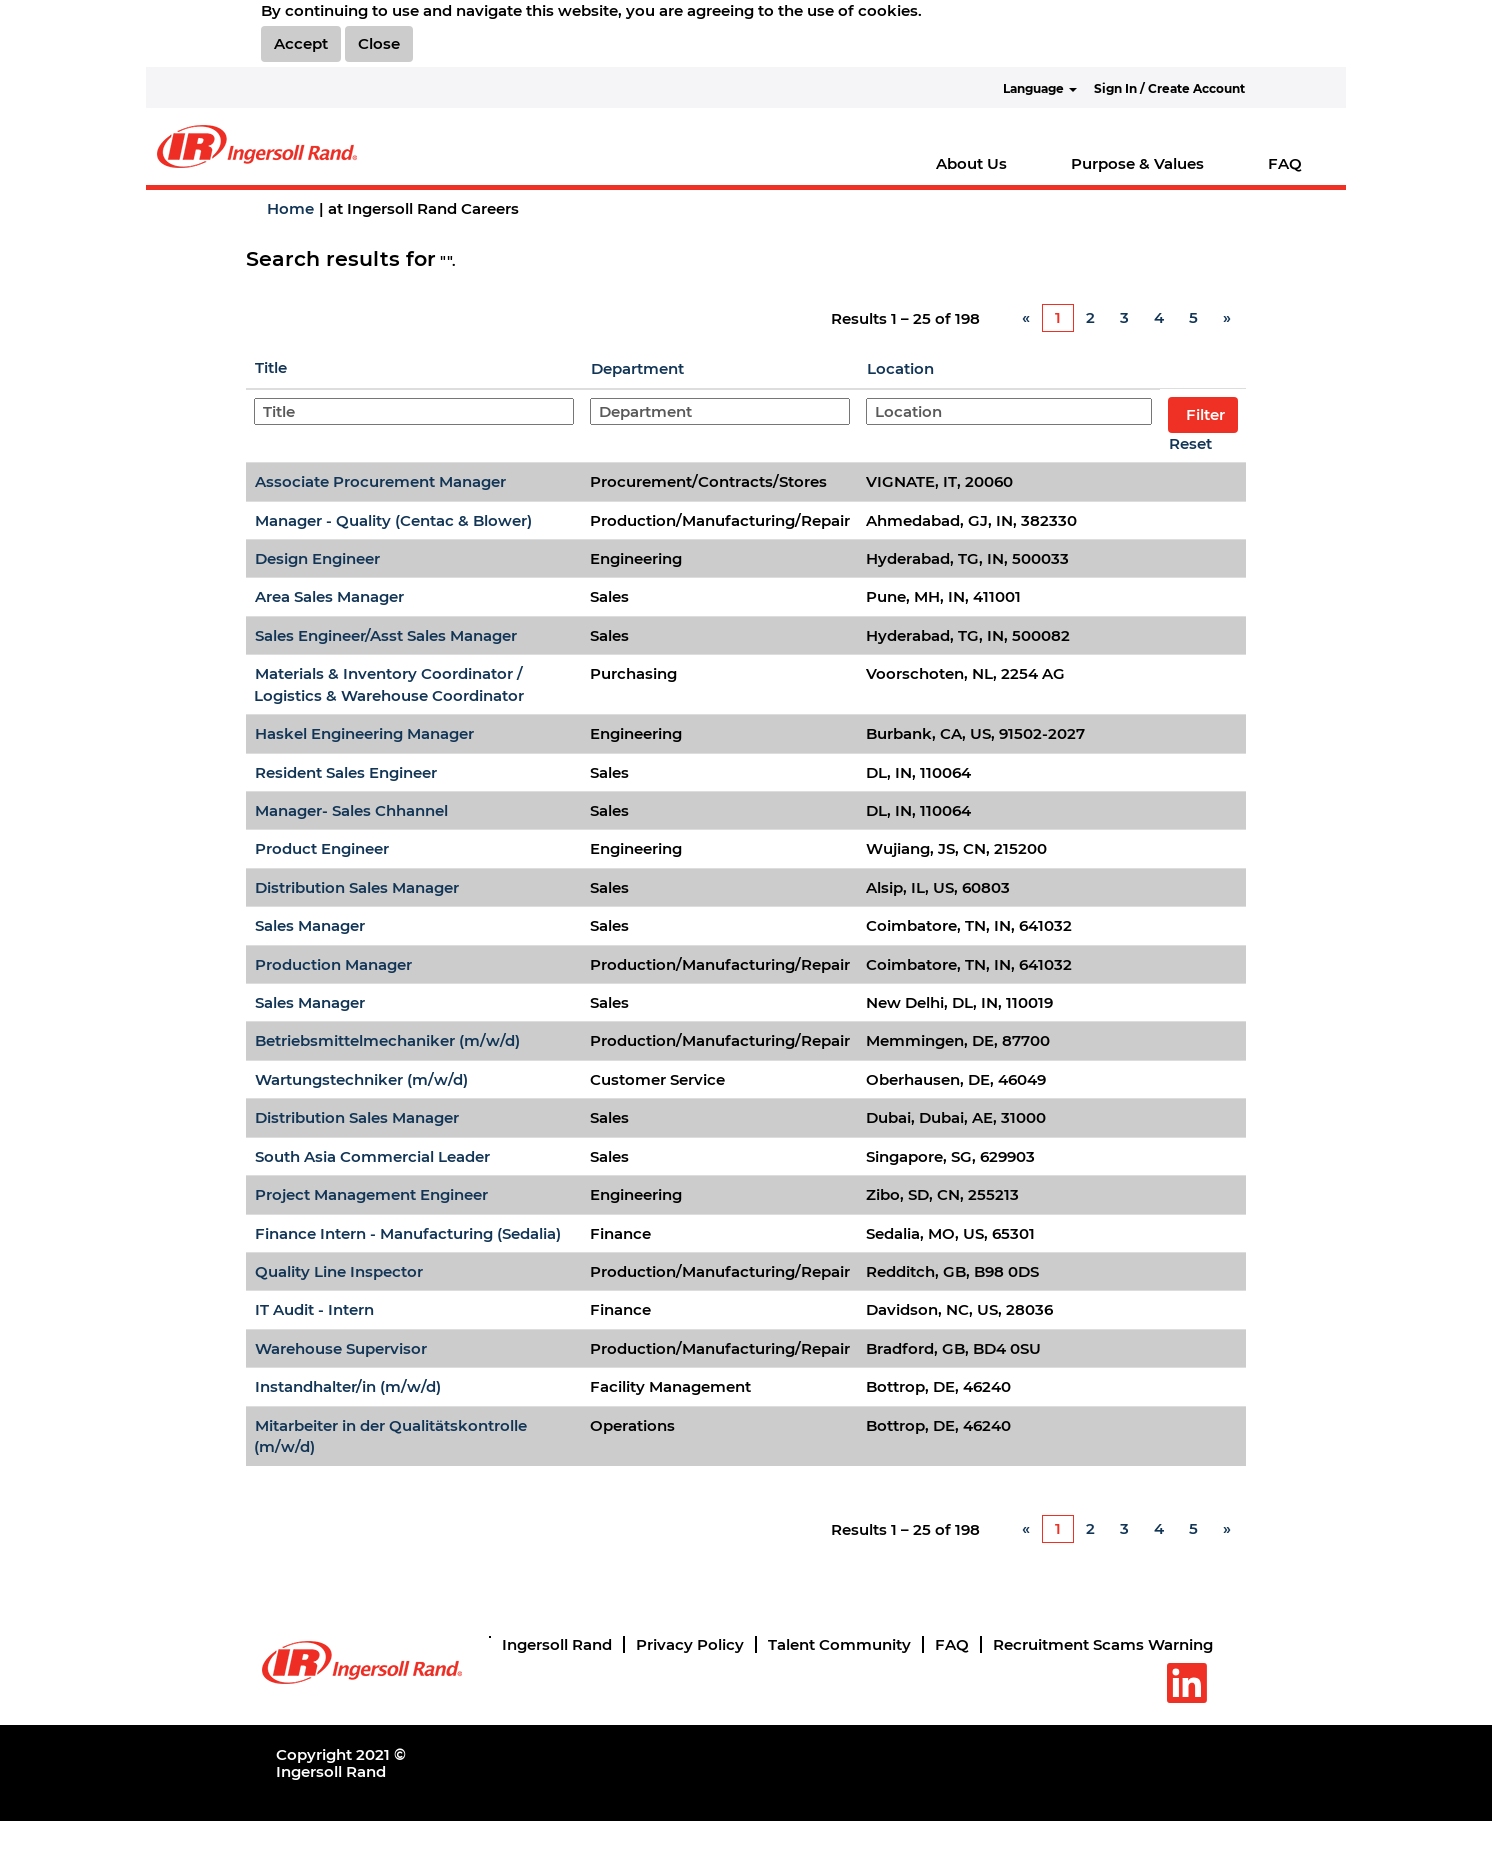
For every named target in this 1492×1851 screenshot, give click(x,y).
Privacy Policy (690, 1644)
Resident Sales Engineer (346, 772)
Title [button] (271, 367)
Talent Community (839, 1644)
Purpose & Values (1137, 163)
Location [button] (900, 368)
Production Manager (333, 964)
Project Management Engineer (371, 1194)
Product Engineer (322, 848)
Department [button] (637, 368)
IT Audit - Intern (314, 1309)
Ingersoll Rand (557, 1644)
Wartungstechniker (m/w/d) (361, 1079)
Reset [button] (1190, 443)
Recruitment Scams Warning (1103, 1644)
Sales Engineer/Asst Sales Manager (386, 635)
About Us (971, 163)
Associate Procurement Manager (380, 481)
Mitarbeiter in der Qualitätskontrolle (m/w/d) (390, 1436)
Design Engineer (317, 558)
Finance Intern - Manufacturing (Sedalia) (408, 1233)
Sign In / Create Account (1169, 88)
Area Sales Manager (329, 596)
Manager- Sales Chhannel (351, 810)
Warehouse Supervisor (341, 1348)
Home (290, 208)
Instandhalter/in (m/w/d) (348, 1386)
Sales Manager (310, 925)
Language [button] (1040, 88)
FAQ (1285, 163)
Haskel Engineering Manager (364, 733)
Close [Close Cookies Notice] (379, 43)
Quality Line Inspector (339, 1271)
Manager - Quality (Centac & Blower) (393, 520)
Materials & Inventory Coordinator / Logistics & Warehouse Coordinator (389, 684)
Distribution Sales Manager (357, 887)
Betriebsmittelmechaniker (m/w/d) (387, 1040)
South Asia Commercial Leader (372, 1156)
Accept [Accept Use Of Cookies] (301, 43)
